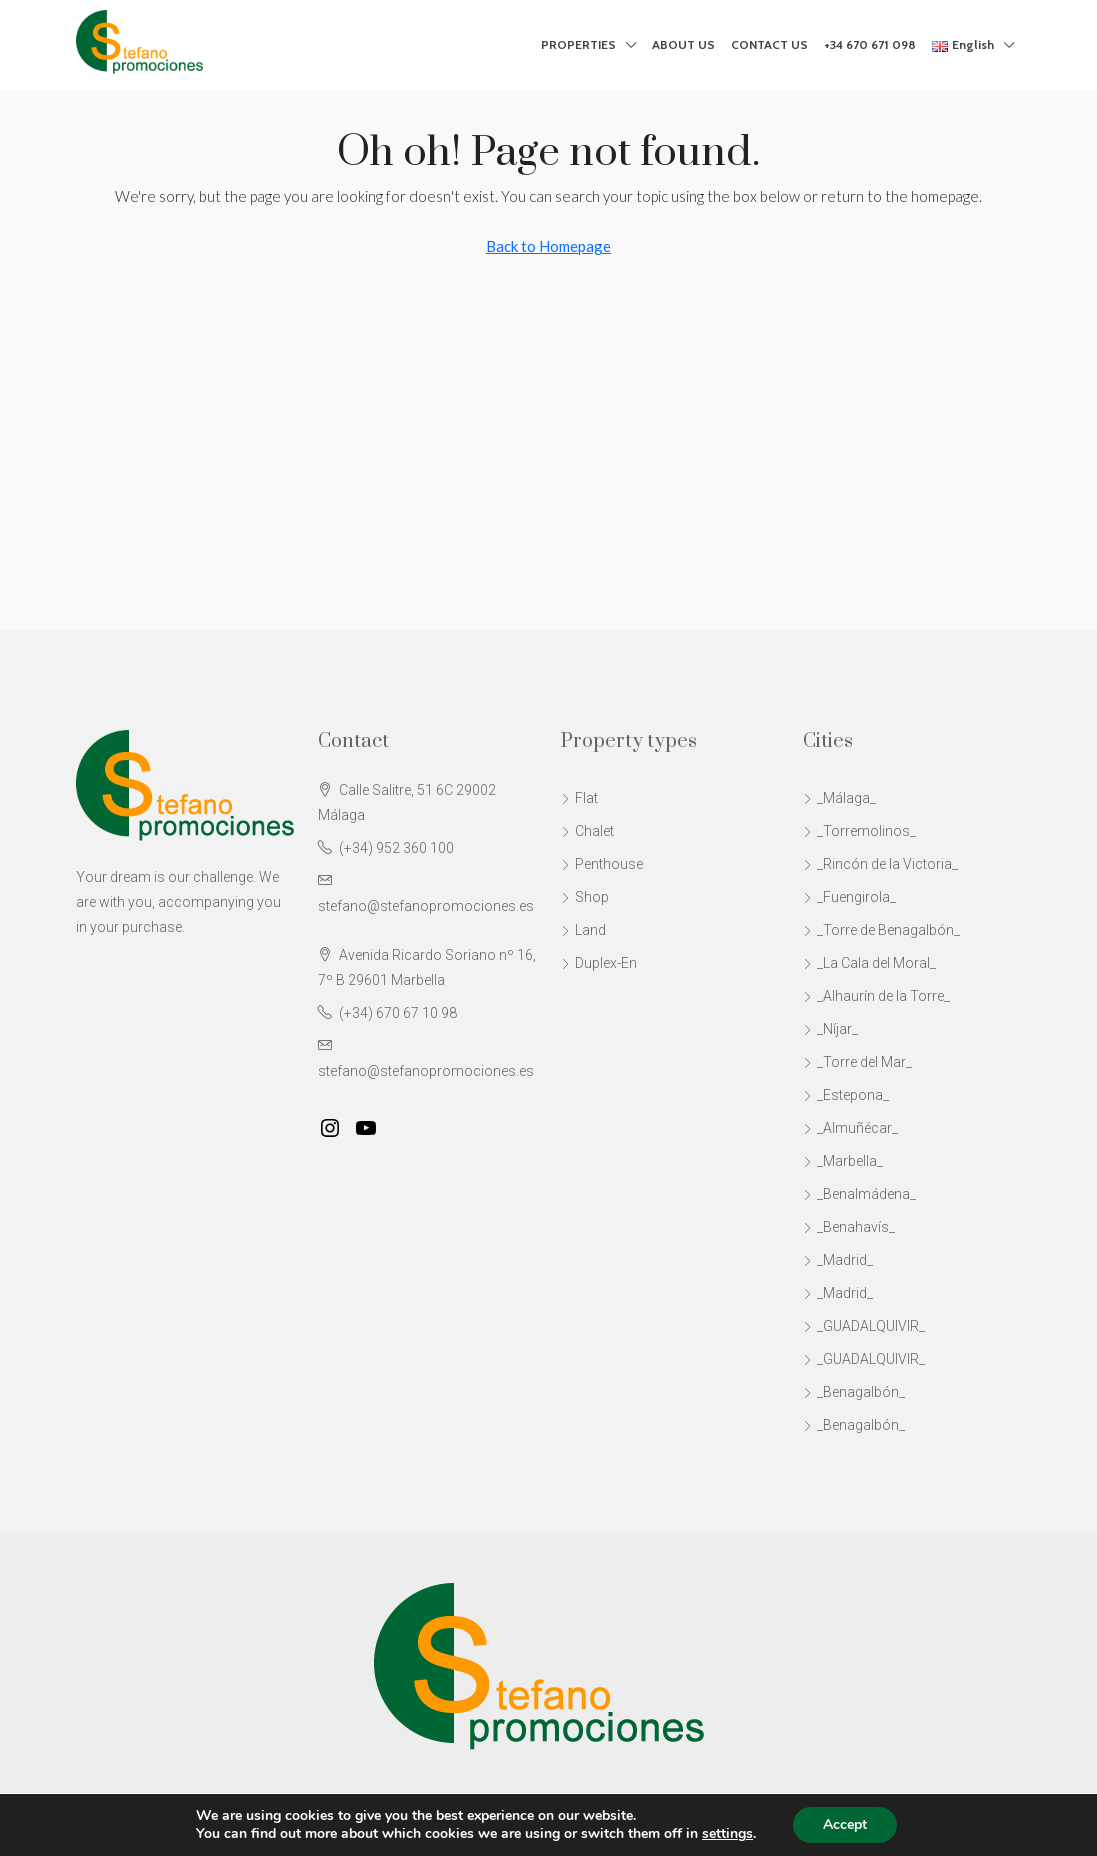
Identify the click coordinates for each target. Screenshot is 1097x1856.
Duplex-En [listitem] (599, 963)
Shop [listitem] (585, 897)
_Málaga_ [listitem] (839, 798)
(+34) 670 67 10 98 (398, 1013)
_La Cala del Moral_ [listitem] (869, 963)
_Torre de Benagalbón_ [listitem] (881, 930)
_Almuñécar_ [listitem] (850, 1128)
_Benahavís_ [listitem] (849, 1227)
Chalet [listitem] (587, 831)
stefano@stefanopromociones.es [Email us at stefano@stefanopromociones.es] (426, 906)
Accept (845, 1824)
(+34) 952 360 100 (396, 848)
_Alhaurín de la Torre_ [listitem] (876, 996)
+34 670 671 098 (870, 44)
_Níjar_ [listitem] (830, 1029)
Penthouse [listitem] (602, 864)
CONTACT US (769, 44)
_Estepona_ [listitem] (846, 1095)
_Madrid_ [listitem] (838, 1260)
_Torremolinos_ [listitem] (859, 831)
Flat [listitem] (579, 798)
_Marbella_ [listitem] (843, 1161)
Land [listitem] (583, 930)
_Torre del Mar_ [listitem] (857, 1062)
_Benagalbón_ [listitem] (854, 1392)
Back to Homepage (548, 246)
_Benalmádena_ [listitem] (859, 1194)
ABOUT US (683, 44)
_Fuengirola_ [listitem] (849, 897)
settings (727, 1834)
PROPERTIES (578, 44)
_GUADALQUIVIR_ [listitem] (864, 1326)
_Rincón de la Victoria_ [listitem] (880, 864)
